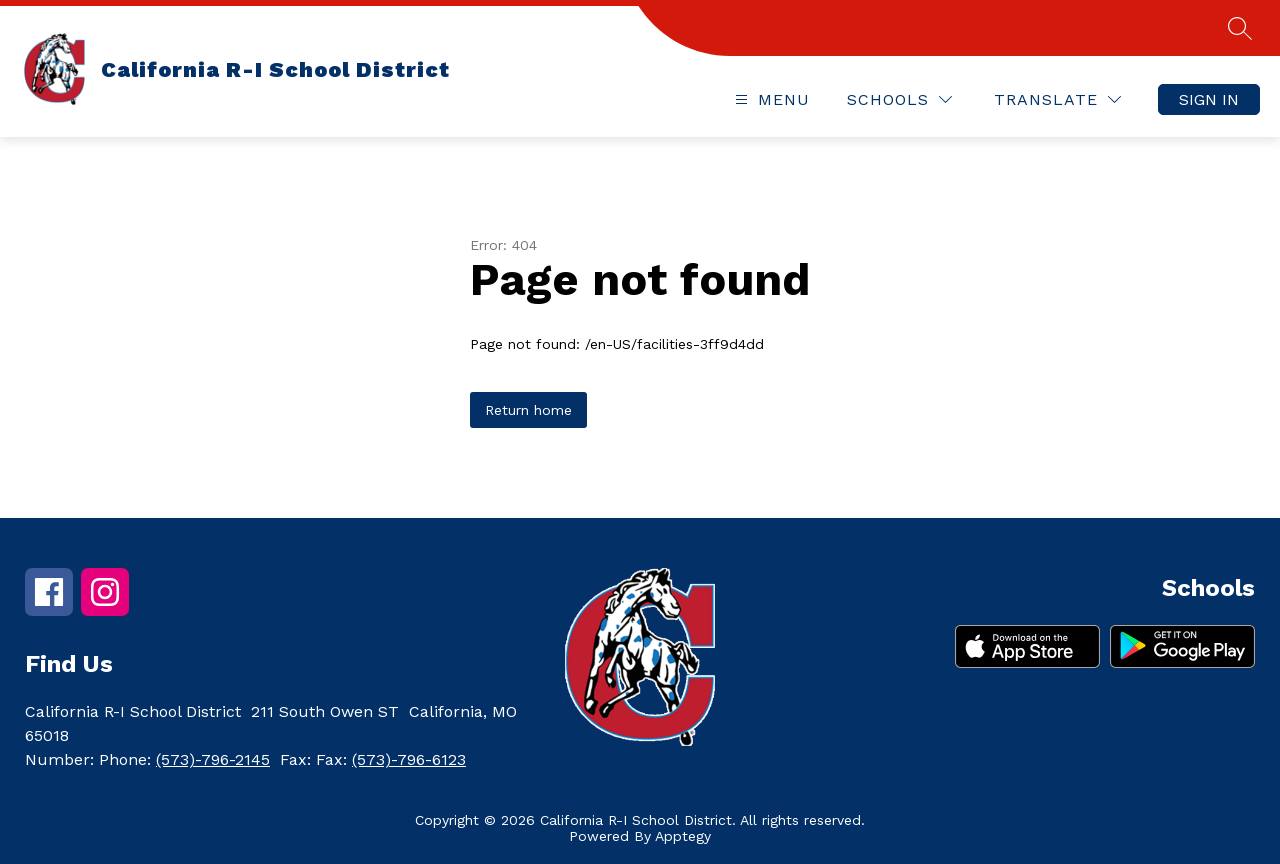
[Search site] (1240, 28)
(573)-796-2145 (213, 759)
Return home (528, 410)
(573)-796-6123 (409, 759)
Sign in (1209, 99)
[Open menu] (770, 99)
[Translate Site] (1057, 99)
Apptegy (683, 836)
